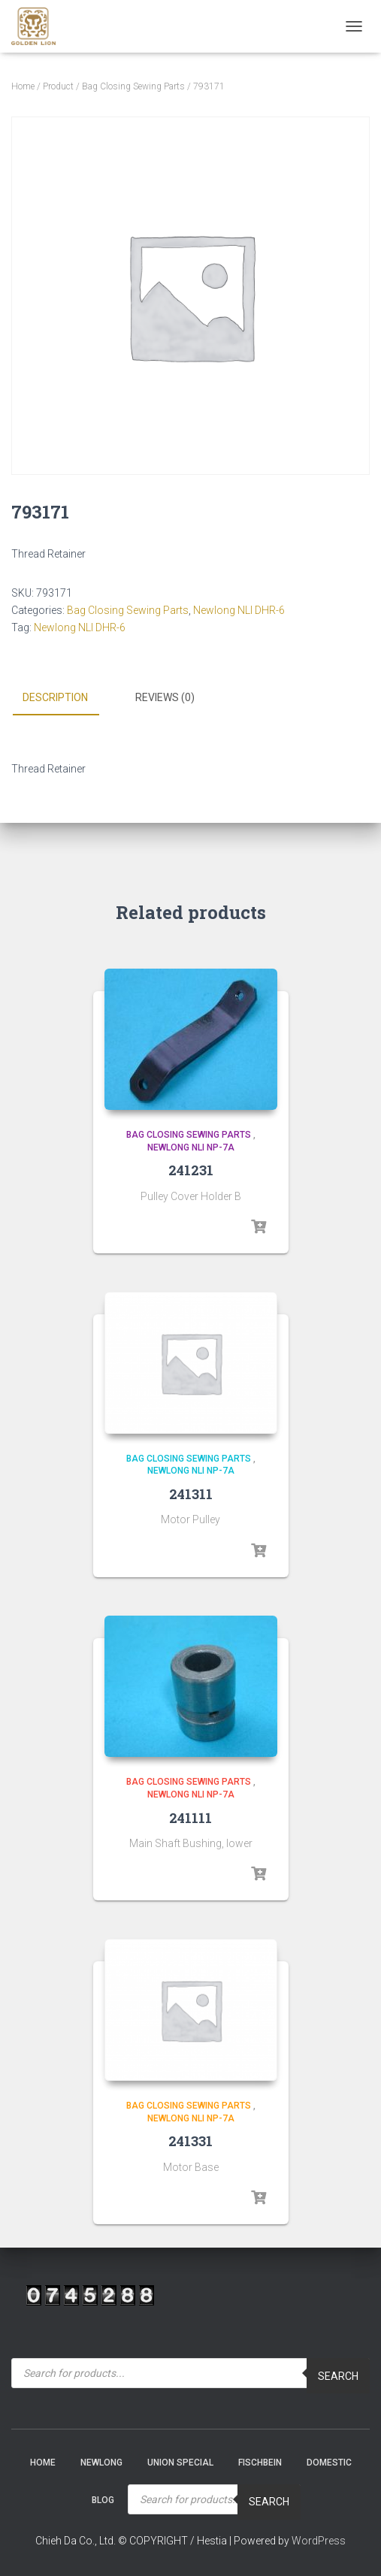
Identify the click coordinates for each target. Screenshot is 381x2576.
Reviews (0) (165, 697)
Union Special (180, 2462)
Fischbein (260, 2462)
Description (55, 697)
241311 (191, 1494)
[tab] (66, 698)
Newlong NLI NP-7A (190, 1147)
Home (23, 86)
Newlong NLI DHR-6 (239, 610)
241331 (190, 2141)
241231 (190, 1170)
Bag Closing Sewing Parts (133, 86)
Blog (103, 2500)
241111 (190, 1818)
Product (58, 86)
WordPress (319, 2541)
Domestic (329, 2462)
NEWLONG (101, 2462)
